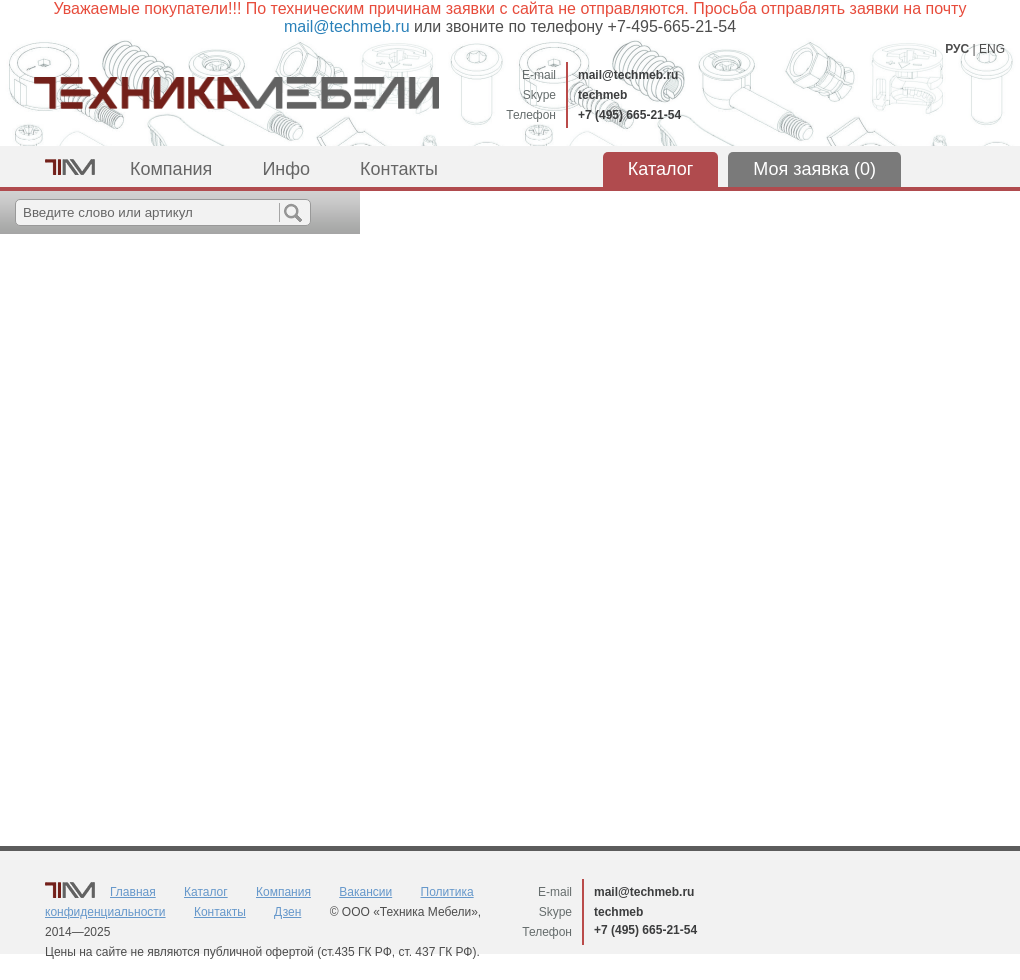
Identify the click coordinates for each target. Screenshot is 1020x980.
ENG (992, 49)
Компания (171, 169)
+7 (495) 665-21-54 (629, 115)
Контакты (399, 169)
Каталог (660, 169)
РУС (957, 49)
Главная (133, 892)
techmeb (602, 95)
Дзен (287, 912)
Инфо (286, 169)
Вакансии (365, 892)
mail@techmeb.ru (628, 75)
